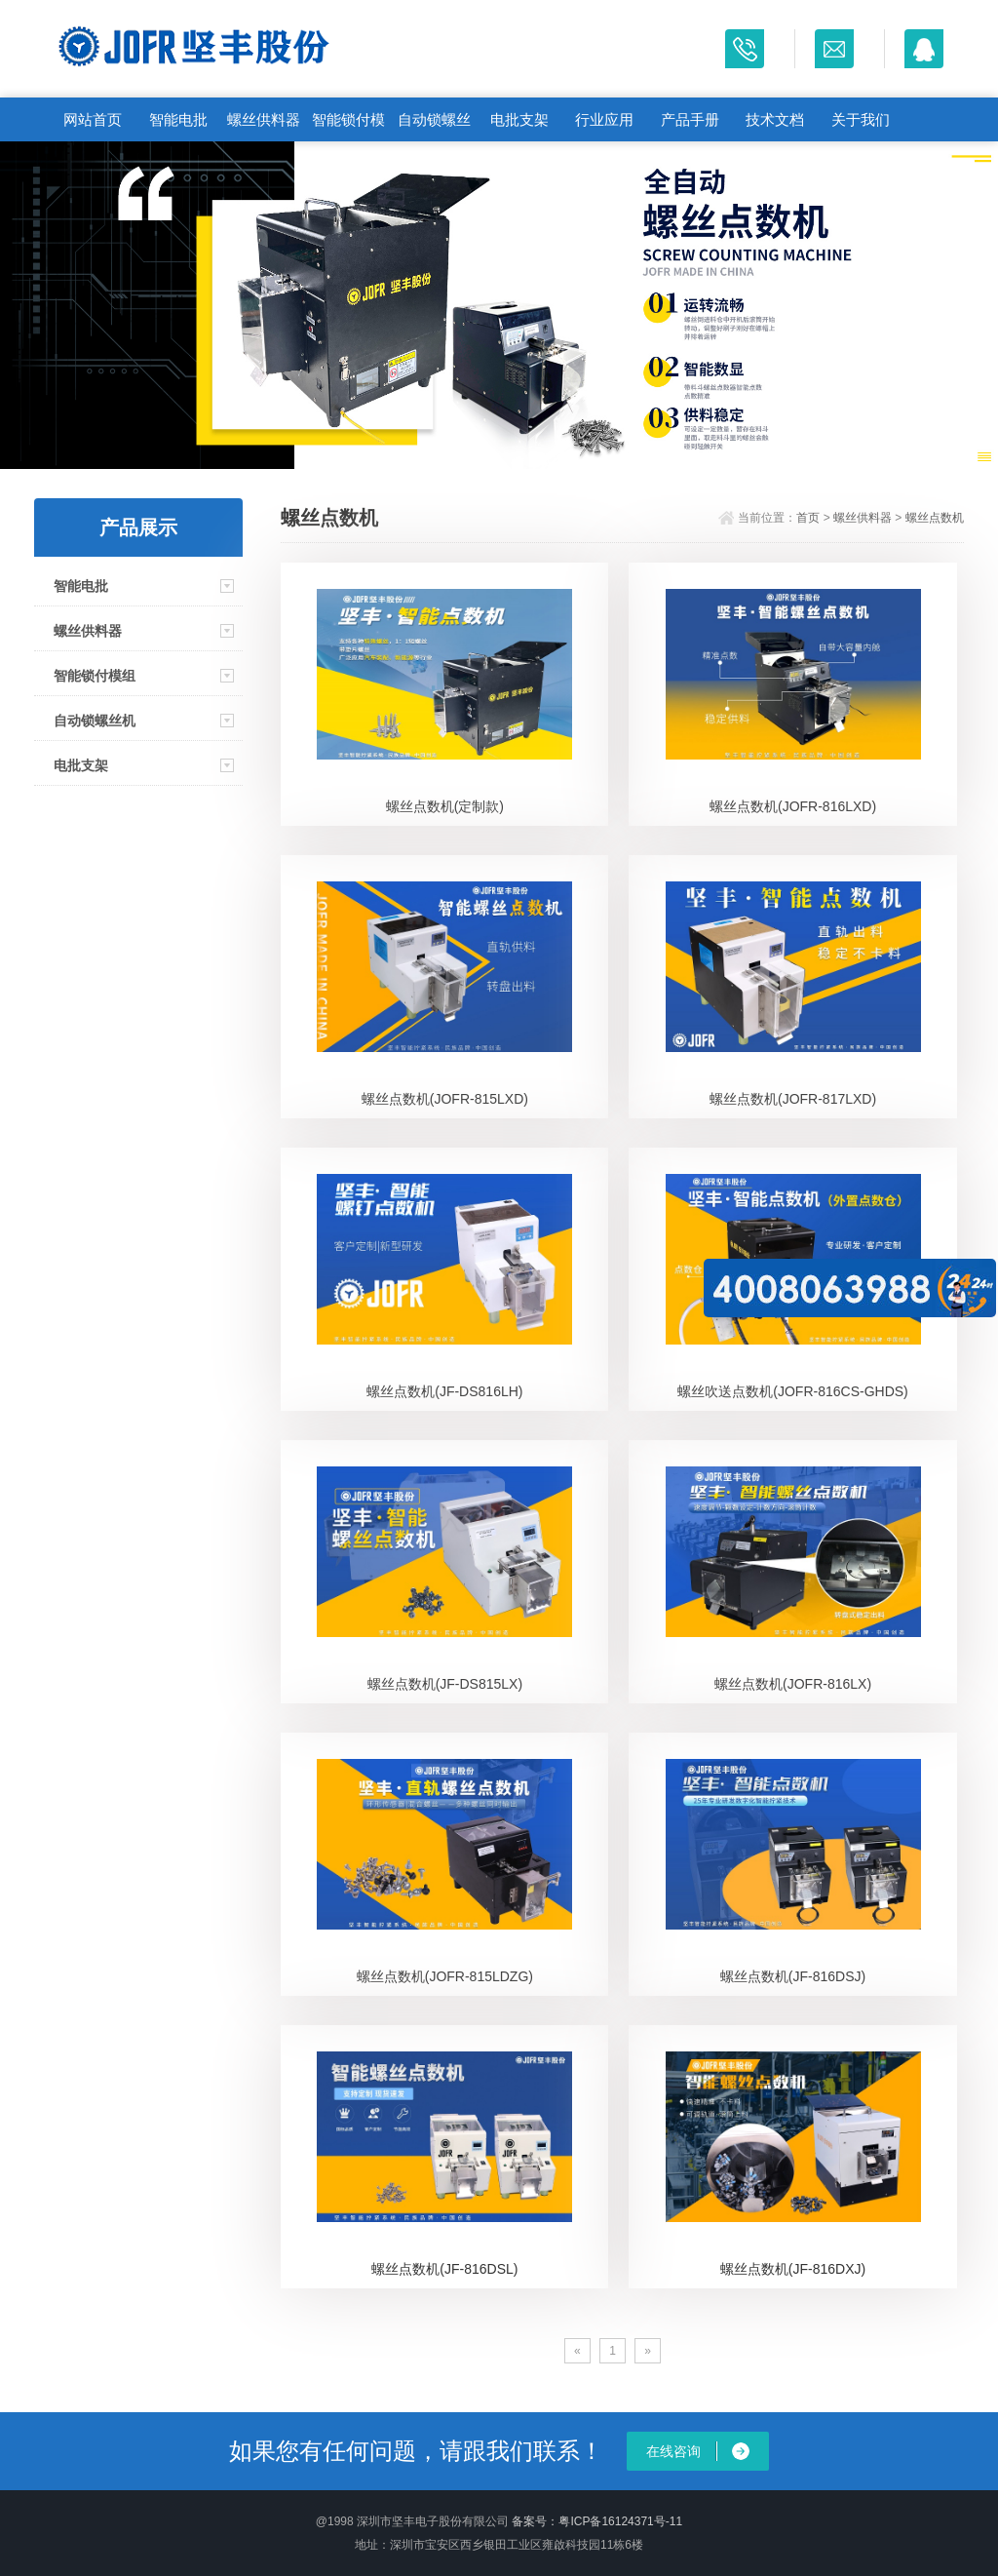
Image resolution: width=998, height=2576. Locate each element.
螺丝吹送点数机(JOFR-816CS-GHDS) (792, 1391)
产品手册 (690, 119)
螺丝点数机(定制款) (445, 806)
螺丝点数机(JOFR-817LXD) (793, 1099)
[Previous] (577, 2351)
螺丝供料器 (263, 119)
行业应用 (604, 119)
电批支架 (519, 119)
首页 (808, 518)
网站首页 (92, 119)
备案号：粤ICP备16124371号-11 (597, 2521)
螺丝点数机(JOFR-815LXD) (445, 1099)
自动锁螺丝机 (434, 126)
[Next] (647, 2351)
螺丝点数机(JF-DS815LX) (444, 1684)
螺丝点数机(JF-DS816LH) (444, 1391)
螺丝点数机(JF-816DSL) (444, 2269)
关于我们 (860, 119)
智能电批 (178, 119)
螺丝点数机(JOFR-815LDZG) (445, 1976)
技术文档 (775, 119)
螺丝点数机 (934, 518)
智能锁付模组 (348, 126)
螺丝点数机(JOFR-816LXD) (793, 806)
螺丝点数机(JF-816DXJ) (792, 2269)
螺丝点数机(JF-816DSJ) (792, 1976)
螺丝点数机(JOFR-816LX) (792, 1684)
